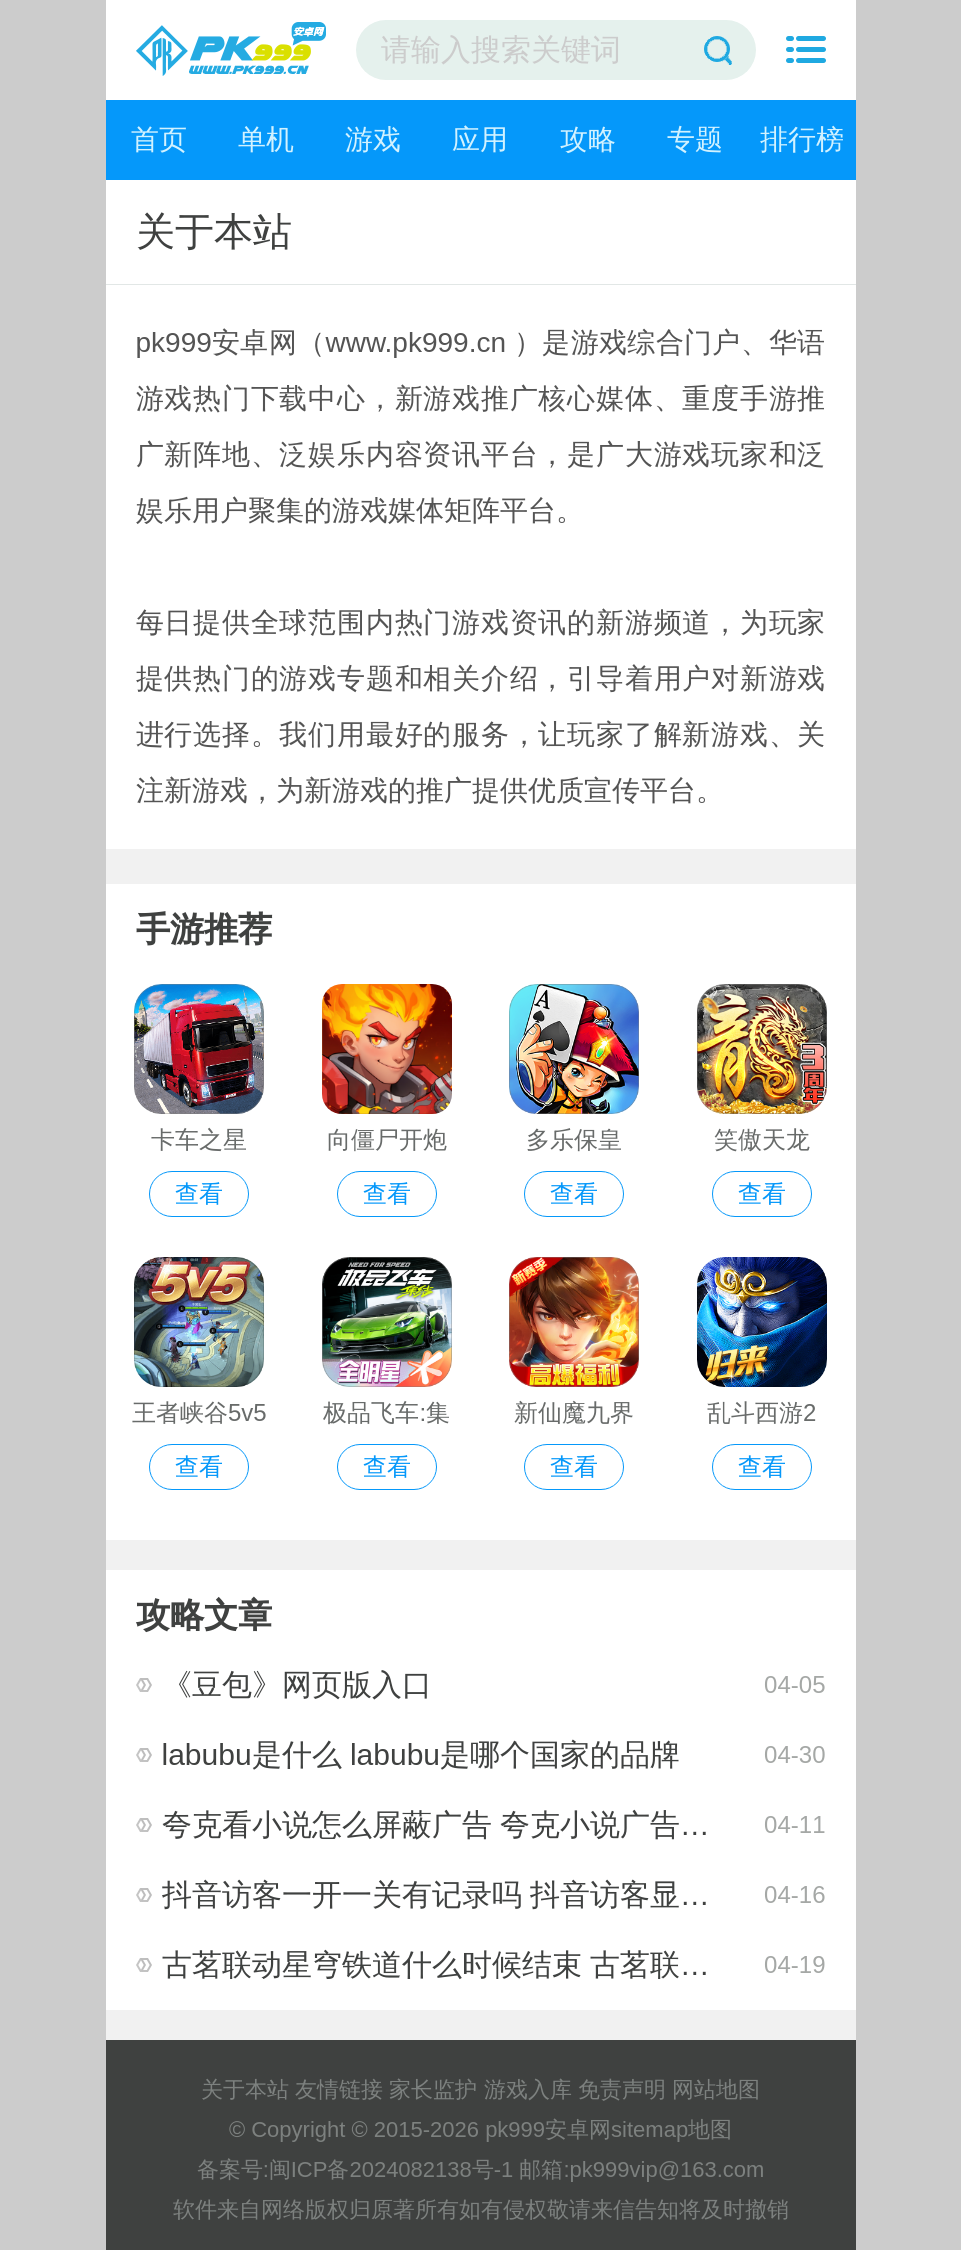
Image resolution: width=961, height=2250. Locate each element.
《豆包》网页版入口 (297, 1684)
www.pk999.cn (415, 342)
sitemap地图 (671, 2129)
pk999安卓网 (548, 2129)
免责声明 (622, 2089)
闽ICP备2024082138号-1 (391, 2169)
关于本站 (245, 2089)
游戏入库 (528, 2089)
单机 (266, 139)
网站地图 (716, 2089)
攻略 (588, 139)
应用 (480, 139)
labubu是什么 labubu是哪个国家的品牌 (421, 1754)
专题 (695, 139)
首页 (159, 139)
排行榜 (802, 139)
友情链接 (339, 2089)
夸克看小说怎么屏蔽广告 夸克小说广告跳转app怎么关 (521, 1824)
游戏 (373, 139)
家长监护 (433, 2089)
